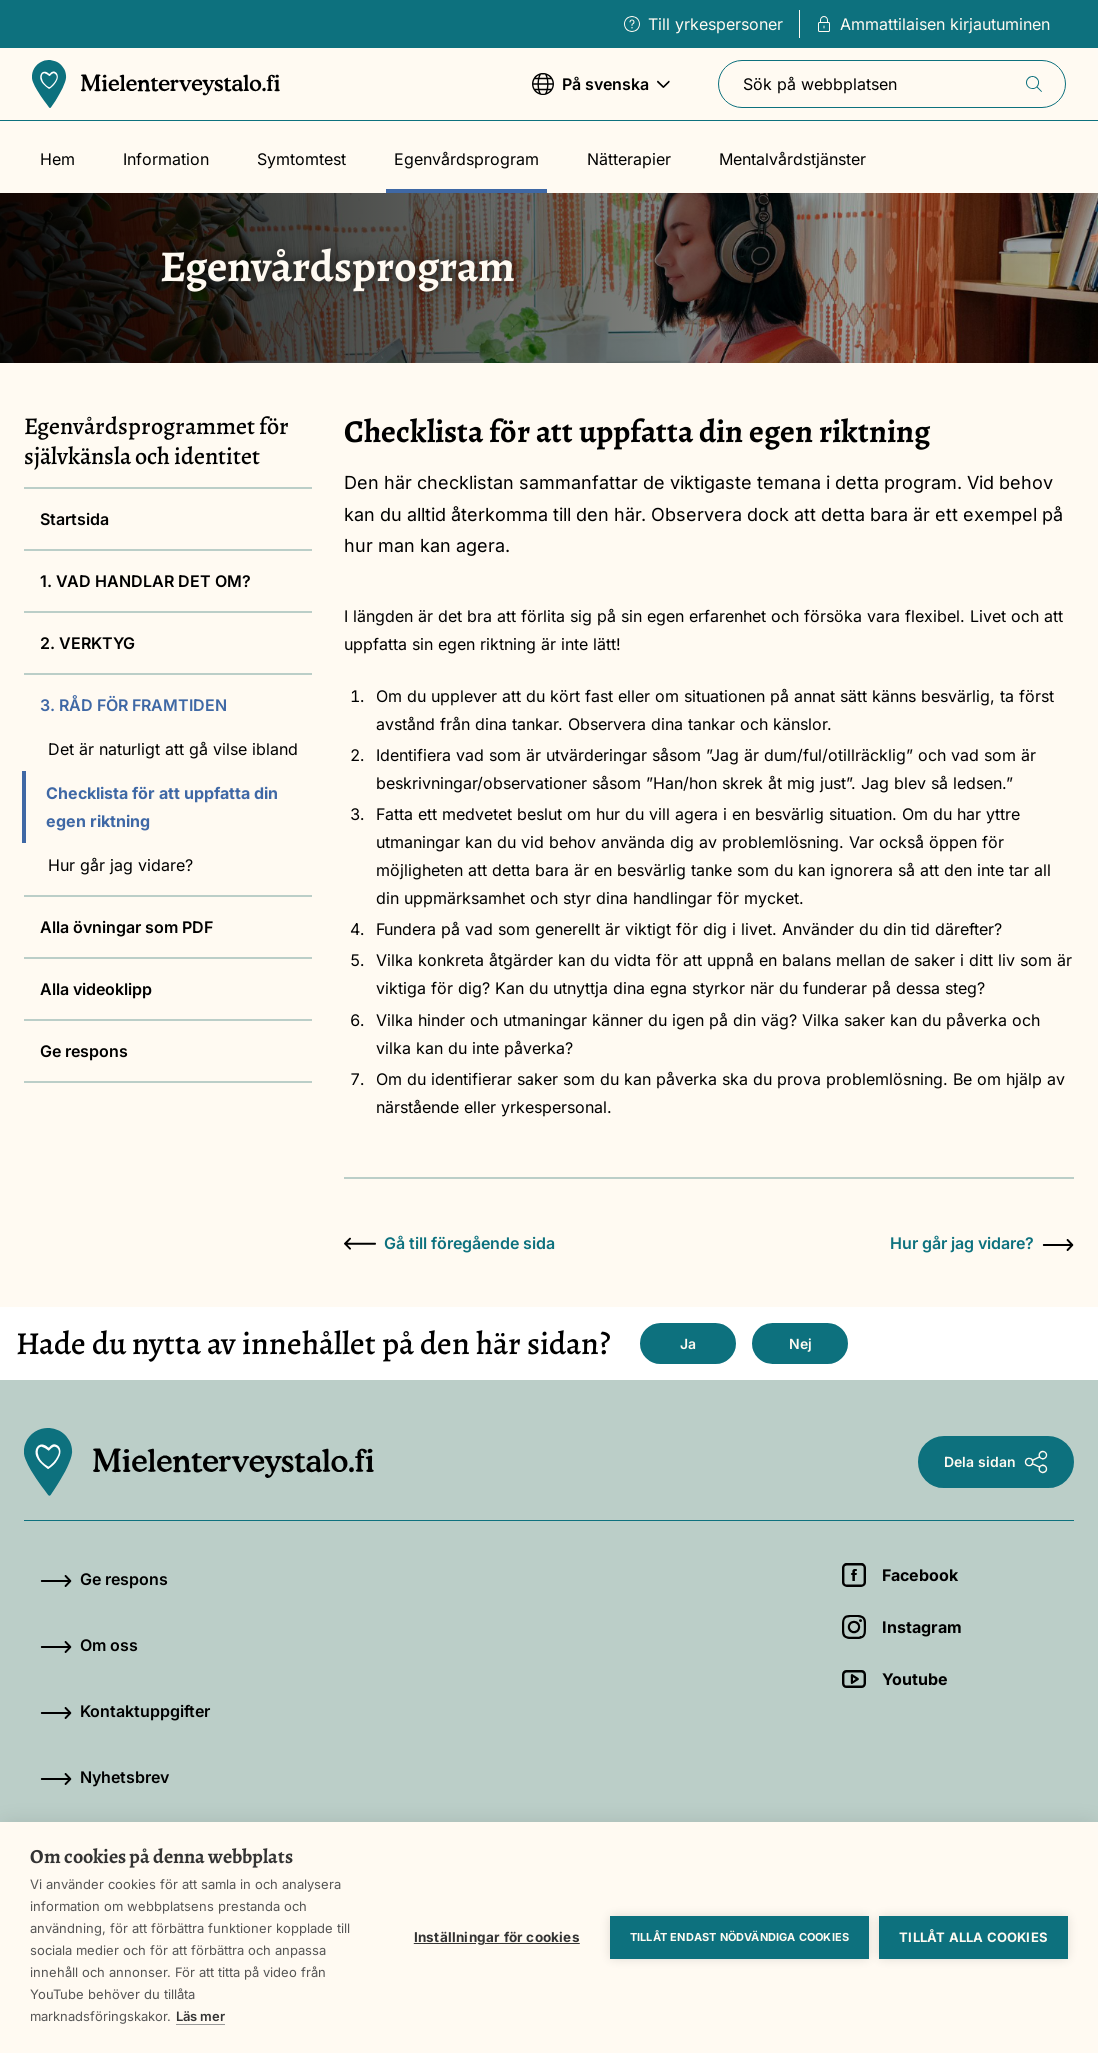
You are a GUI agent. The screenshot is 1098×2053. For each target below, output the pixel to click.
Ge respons (84, 1051)
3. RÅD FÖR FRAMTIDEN (133, 705)
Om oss (89, 1645)
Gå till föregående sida (449, 1243)
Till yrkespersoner (703, 24)
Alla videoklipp (96, 989)
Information (166, 159)
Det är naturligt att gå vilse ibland (173, 749)
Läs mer (200, 2016)
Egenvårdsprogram (466, 159)
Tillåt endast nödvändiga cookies (739, 1937)
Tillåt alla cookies (973, 1937)
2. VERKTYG (87, 643)
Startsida (74, 519)
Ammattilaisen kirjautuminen (933, 24)
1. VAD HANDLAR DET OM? (145, 581)
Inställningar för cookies (497, 1937)
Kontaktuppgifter (125, 1711)
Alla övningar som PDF (126, 927)
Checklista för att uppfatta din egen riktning (162, 807)
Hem (57, 159)
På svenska (601, 93)
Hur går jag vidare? (120, 865)
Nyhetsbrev (104, 1777)
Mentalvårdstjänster (792, 159)
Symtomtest (301, 159)
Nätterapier (629, 159)
